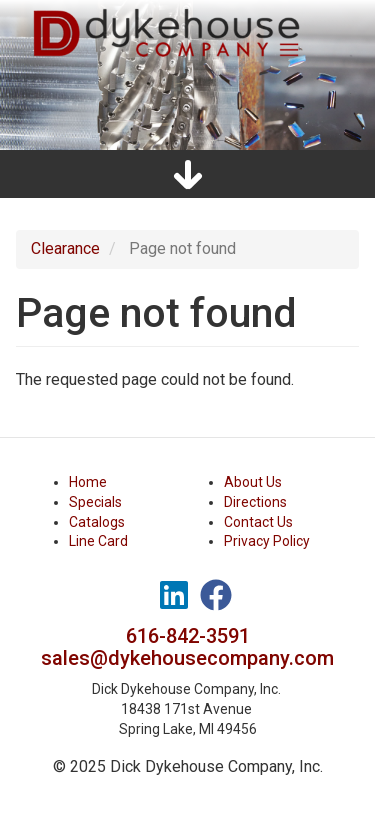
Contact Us (258, 522)
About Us (253, 482)
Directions (255, 502)
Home (88, 482)
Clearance (65, 248)
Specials (95, 502)
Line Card (98, 541)
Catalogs (97, 522)
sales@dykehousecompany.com (187, 658)
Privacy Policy (267, 541)
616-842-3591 (188, 636)
